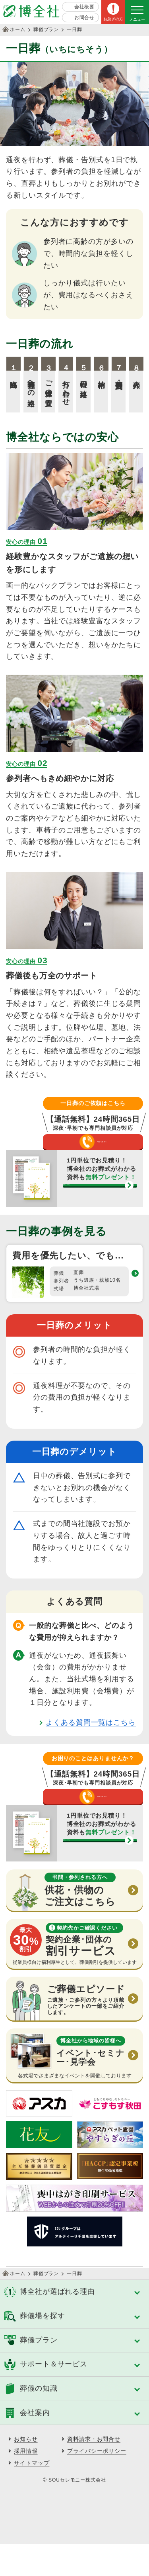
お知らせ (26, 2471)
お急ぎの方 (113, 19)
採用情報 (26, 2483)
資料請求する (95, 1206)
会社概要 (84, 7)
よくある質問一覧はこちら (91, 1738)
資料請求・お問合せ (93, 2471)
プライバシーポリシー (96, 2483)
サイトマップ (31, 2495)
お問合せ (84, 17)
